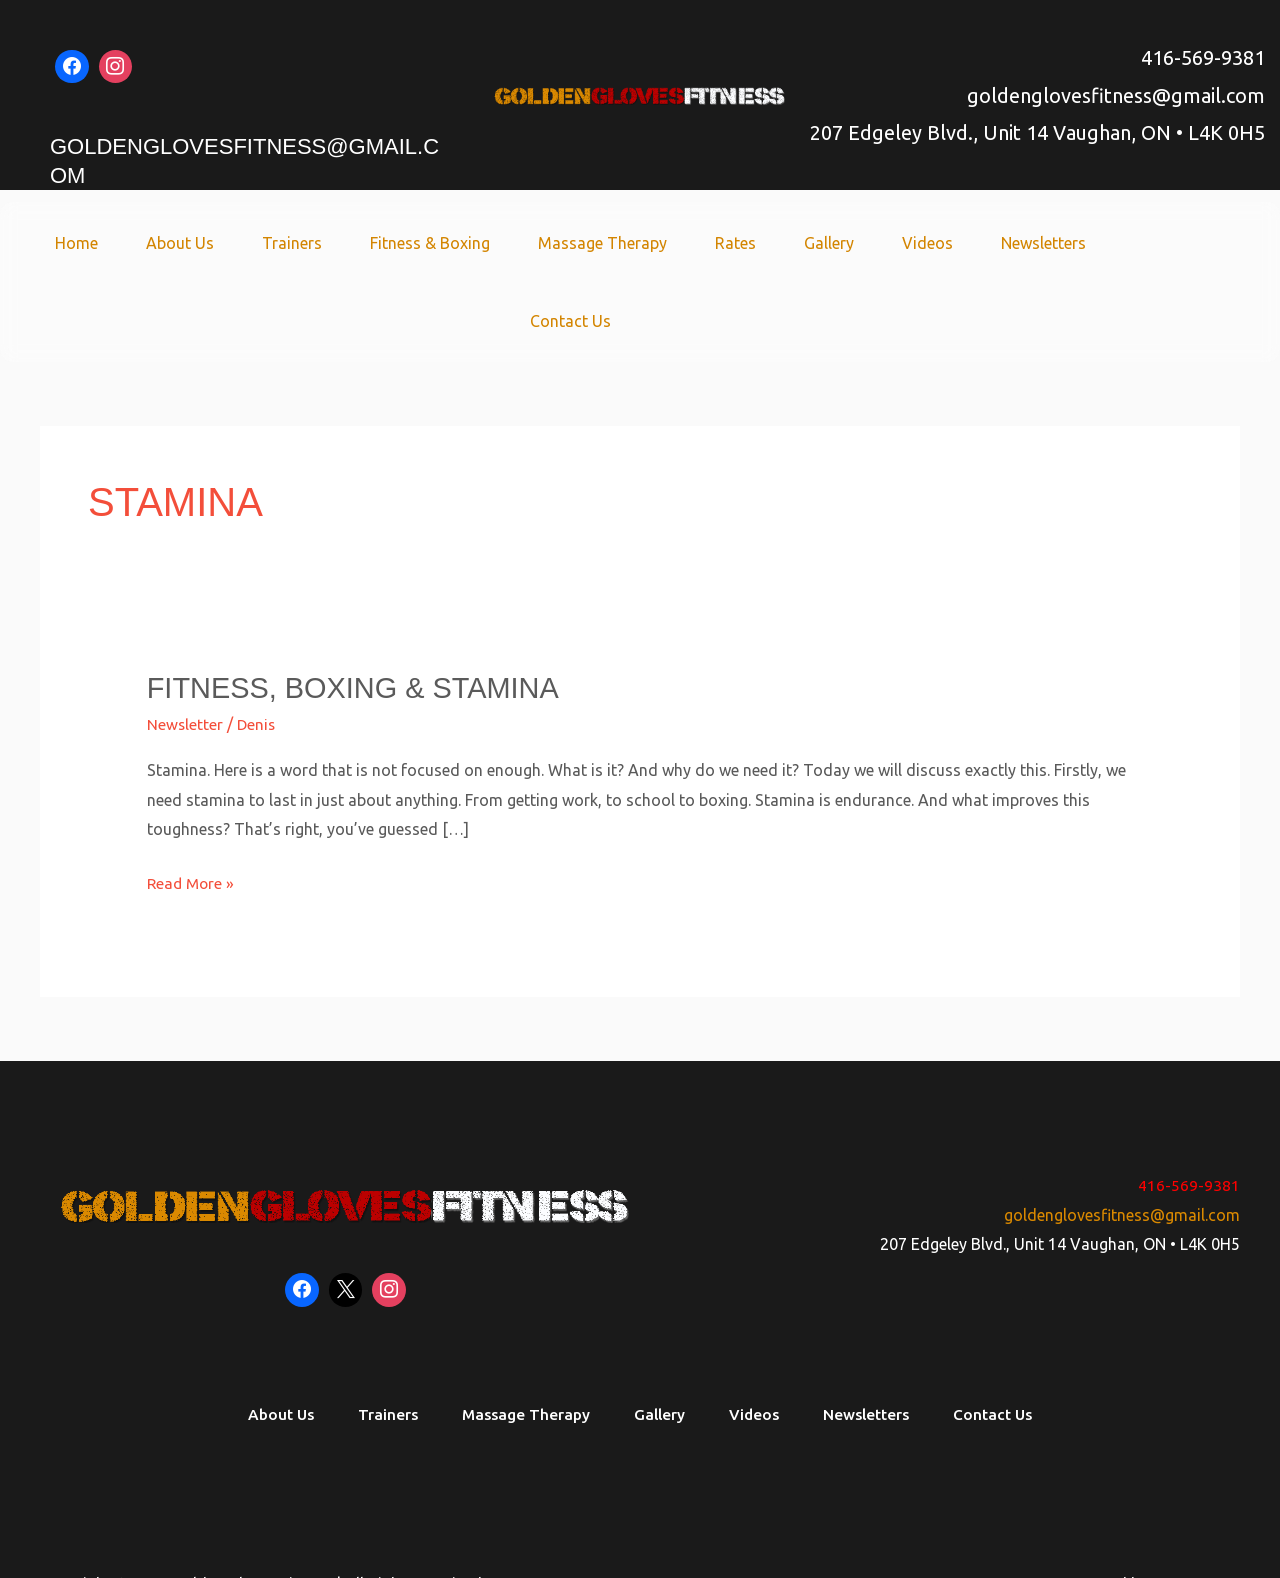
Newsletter (185, 646)
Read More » (192, 801)
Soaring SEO (1195, 1507)
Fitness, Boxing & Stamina (361, 609)
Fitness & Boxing (407, 243)
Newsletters (980, 243)
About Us (173, 243)
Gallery (782, 243)
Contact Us (1103, 243)
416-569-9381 (1203, 57)
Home (77, 243)
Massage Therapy (571, 243)
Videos (872, 243)
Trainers (277, 243)
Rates (696, 243)
